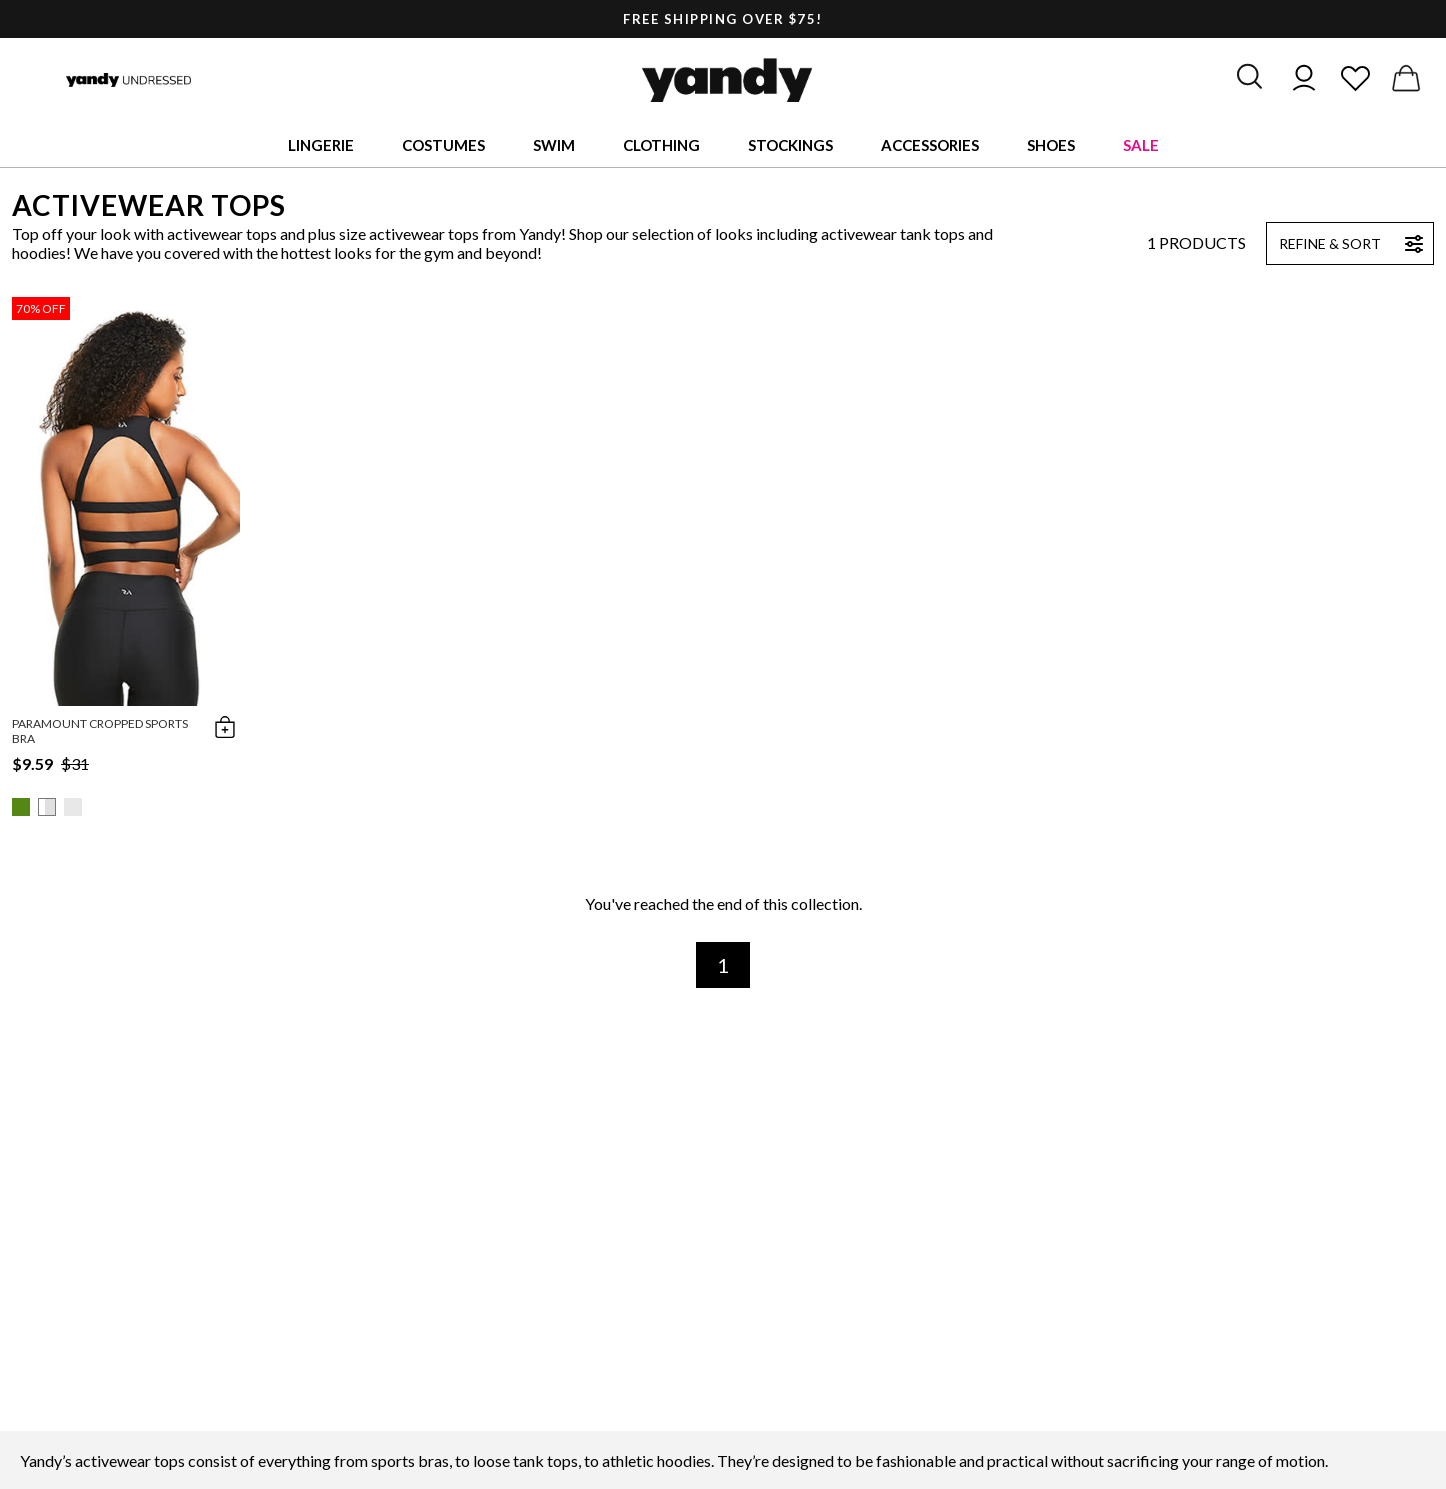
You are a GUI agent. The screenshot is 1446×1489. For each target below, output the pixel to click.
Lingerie (321, 145)
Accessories (930, 145)
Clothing (661, 145)
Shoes (1051, 145)
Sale (1141, 145)
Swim (554, 145)
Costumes (443, 145)
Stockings (790, 145)
